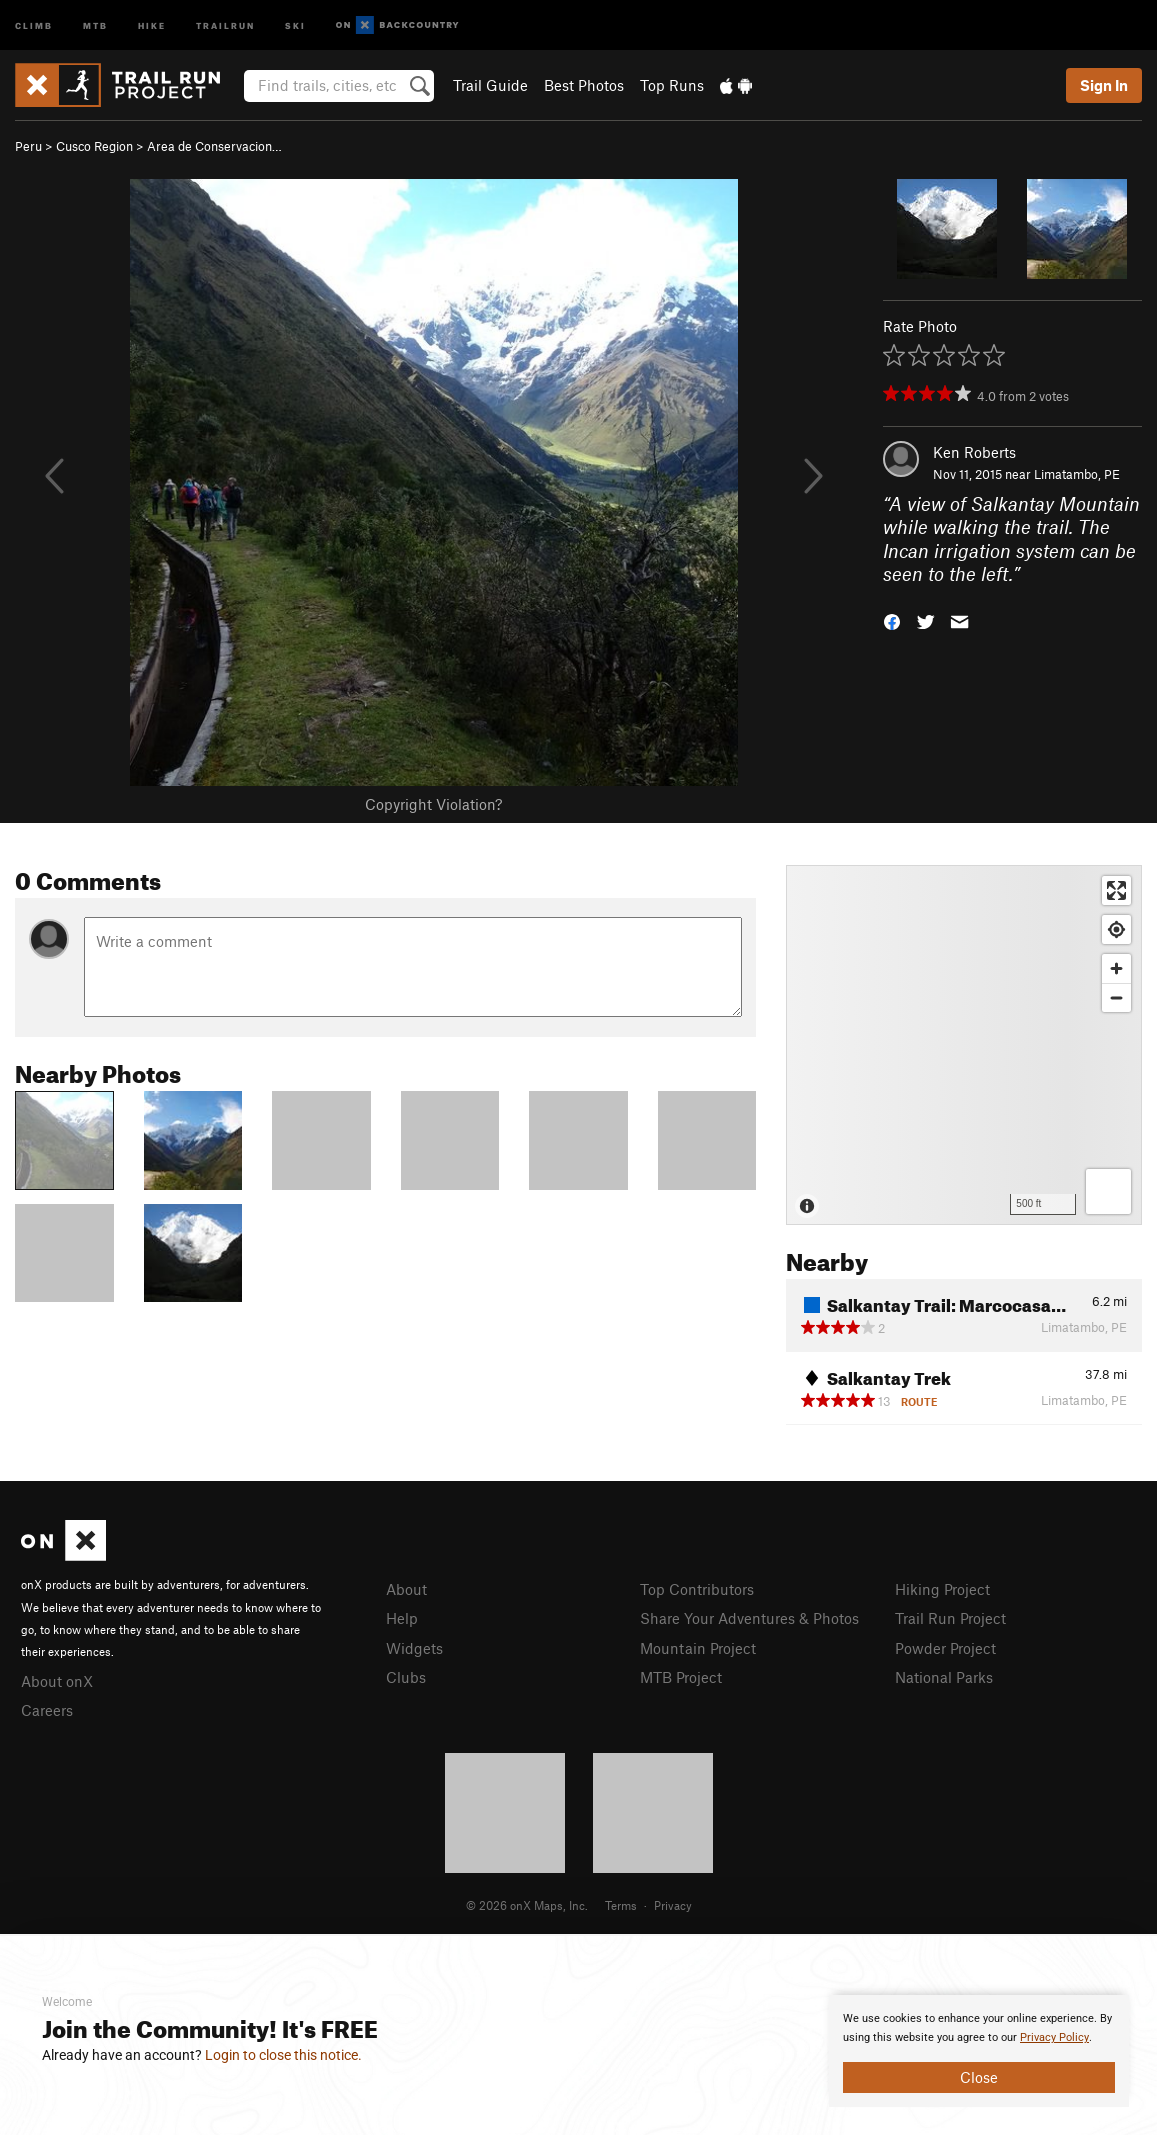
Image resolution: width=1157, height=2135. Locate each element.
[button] (892, 620)
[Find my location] (1116, 929)
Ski (295, 24)
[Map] (964, 1045)
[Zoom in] (1116, 968)
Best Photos (584, 85)
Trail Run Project (950, 1618)
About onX (57, 1681)
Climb (34, 24)
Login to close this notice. (283, 2055)
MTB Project (681, 1677)
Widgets (414, 1648)
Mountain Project (698, 1648)
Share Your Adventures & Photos (749, 1618)
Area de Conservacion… (214, 146)
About (406, 1589)
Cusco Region (94, 146)
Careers (47, 1710)
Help (402, 1618)
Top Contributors (697, 1589)
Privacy (673, 1905)
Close (979, 2077)
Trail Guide (490, 85)
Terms (621, 1905)
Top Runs (672, 85)
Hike (152, 24)
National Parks (944, 1677)
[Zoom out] (1116, 997)
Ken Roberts (974, 452)
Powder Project (945, 1648)
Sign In (1104, 85)
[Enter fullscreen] (1116, 890)
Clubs (406, 1677)
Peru (28, 146)
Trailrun (225, 24)
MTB (95, 24)
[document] (979, 2051)
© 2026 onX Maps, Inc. (527, 1905)
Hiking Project (942, 1589)
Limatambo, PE (1077, 474)
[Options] (1108, 1191)
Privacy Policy (1054, 2037)
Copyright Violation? (433, 804)
